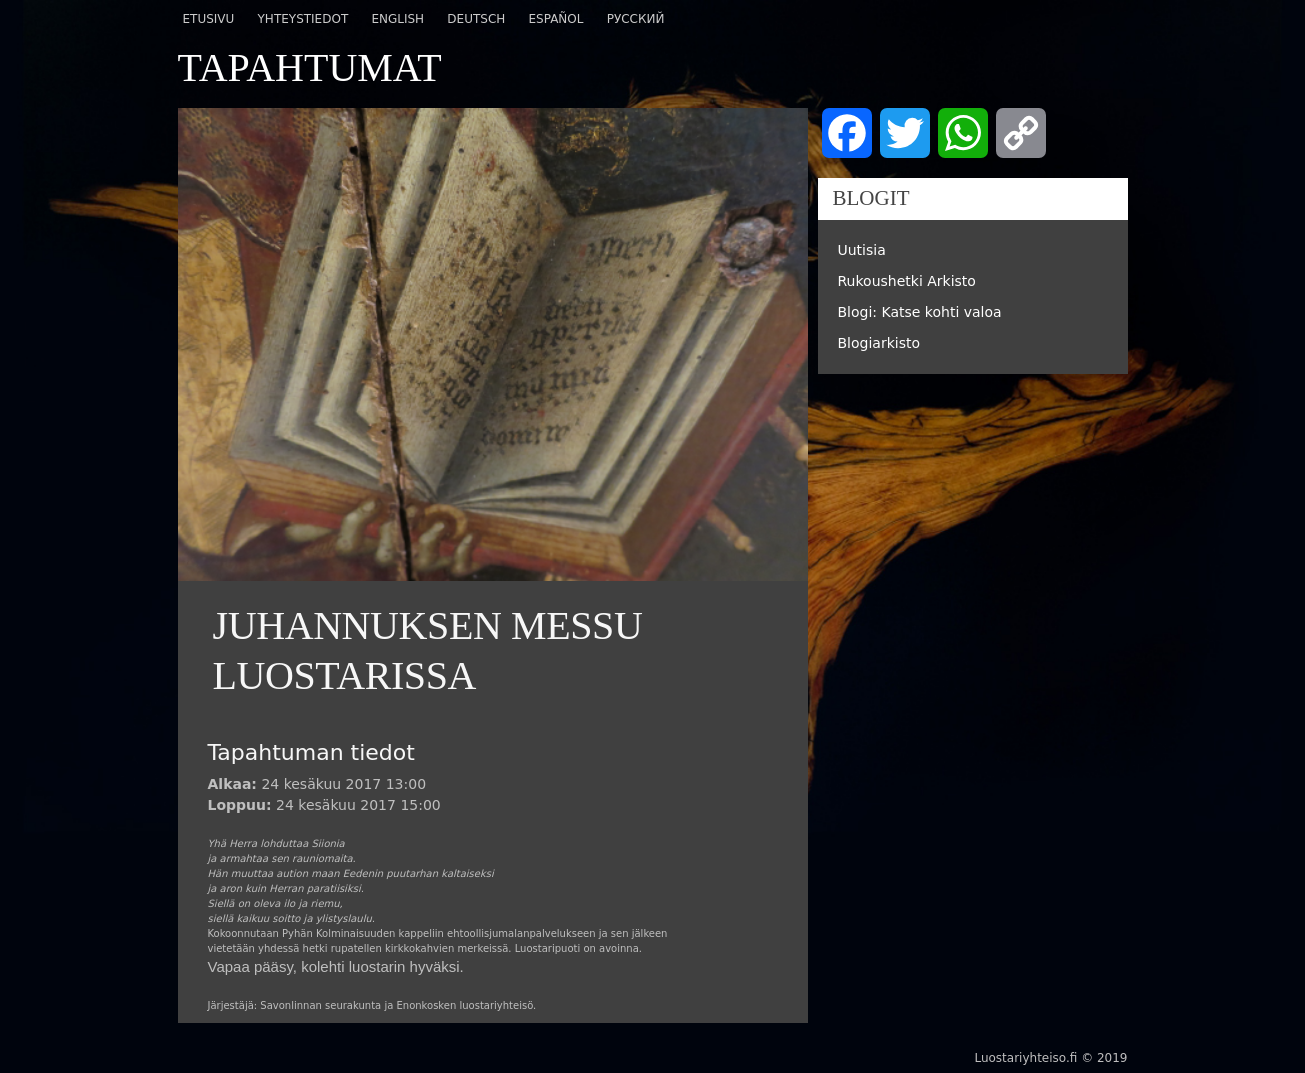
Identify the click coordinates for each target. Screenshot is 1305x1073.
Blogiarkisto (879, 343)
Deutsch (476, 19)
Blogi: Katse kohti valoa (920, 312)
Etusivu (209, 19)
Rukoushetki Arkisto (907, 281)
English (397, 19)
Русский (636, 19)
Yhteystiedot (303, 19)
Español (555, 19)
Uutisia (862, 250)
